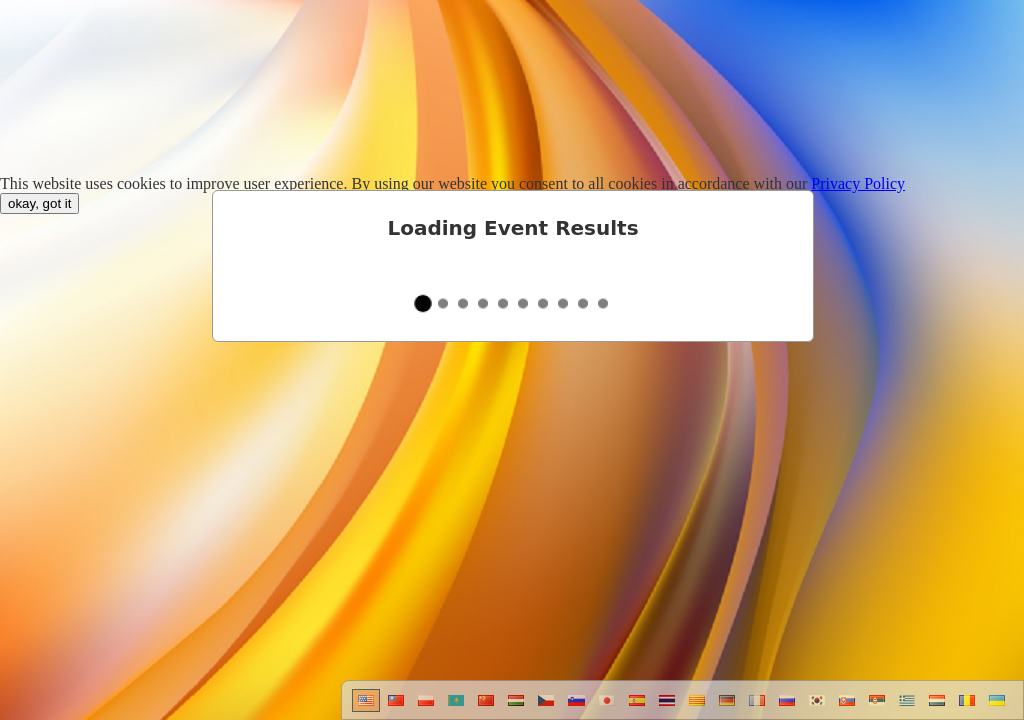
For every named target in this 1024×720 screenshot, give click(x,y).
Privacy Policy (858, 183)
